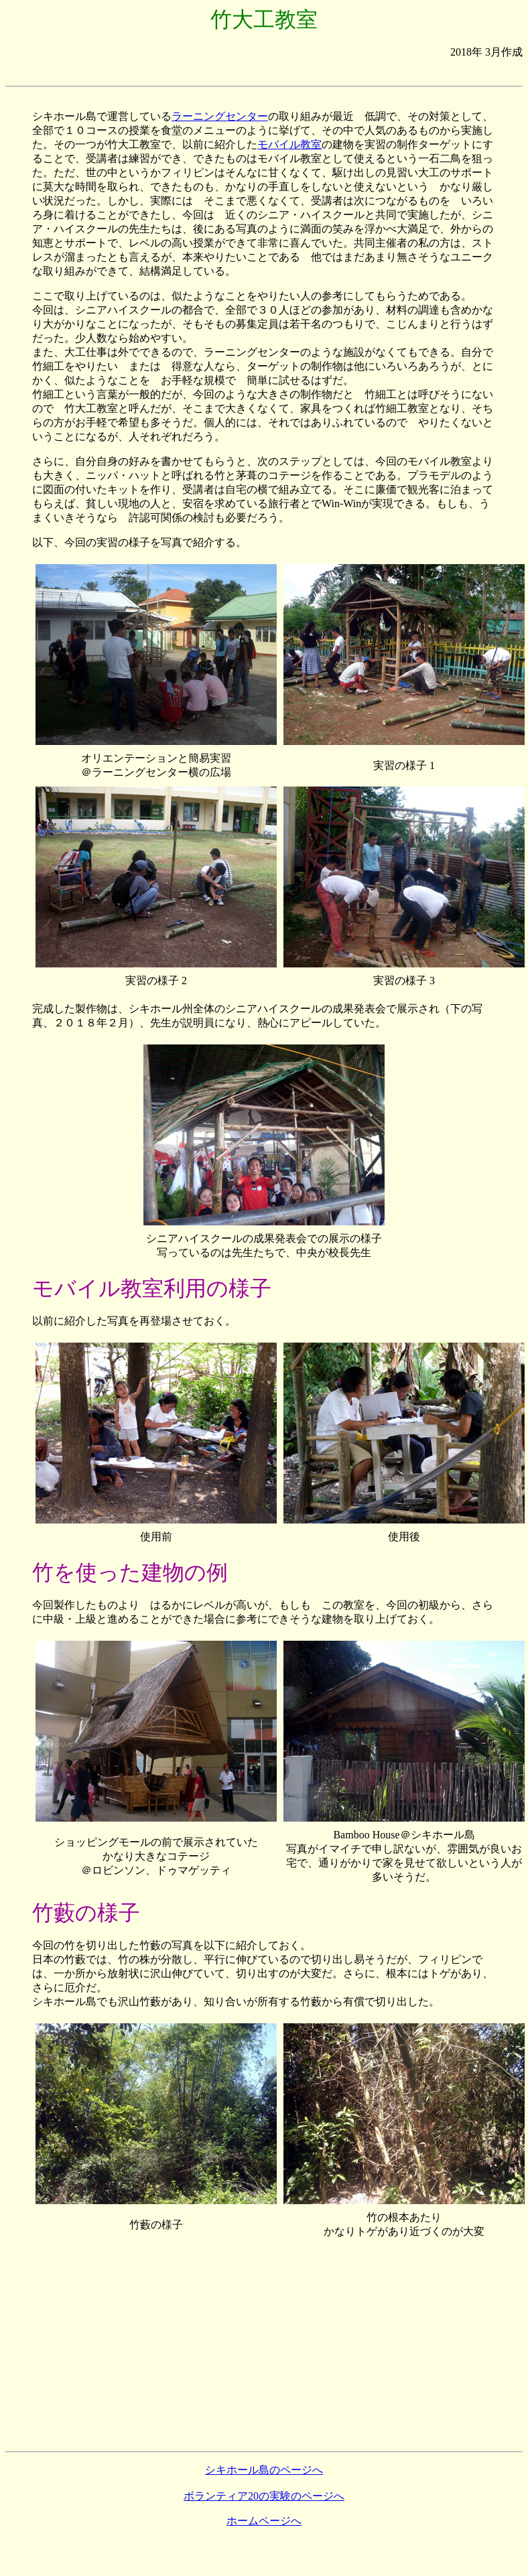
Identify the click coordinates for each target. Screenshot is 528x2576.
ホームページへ (264, 2520)
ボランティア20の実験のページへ (264, 2496)
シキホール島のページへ (264, 2470)
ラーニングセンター (220, 116)
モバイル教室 (289, 144)
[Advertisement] (264, 75)
